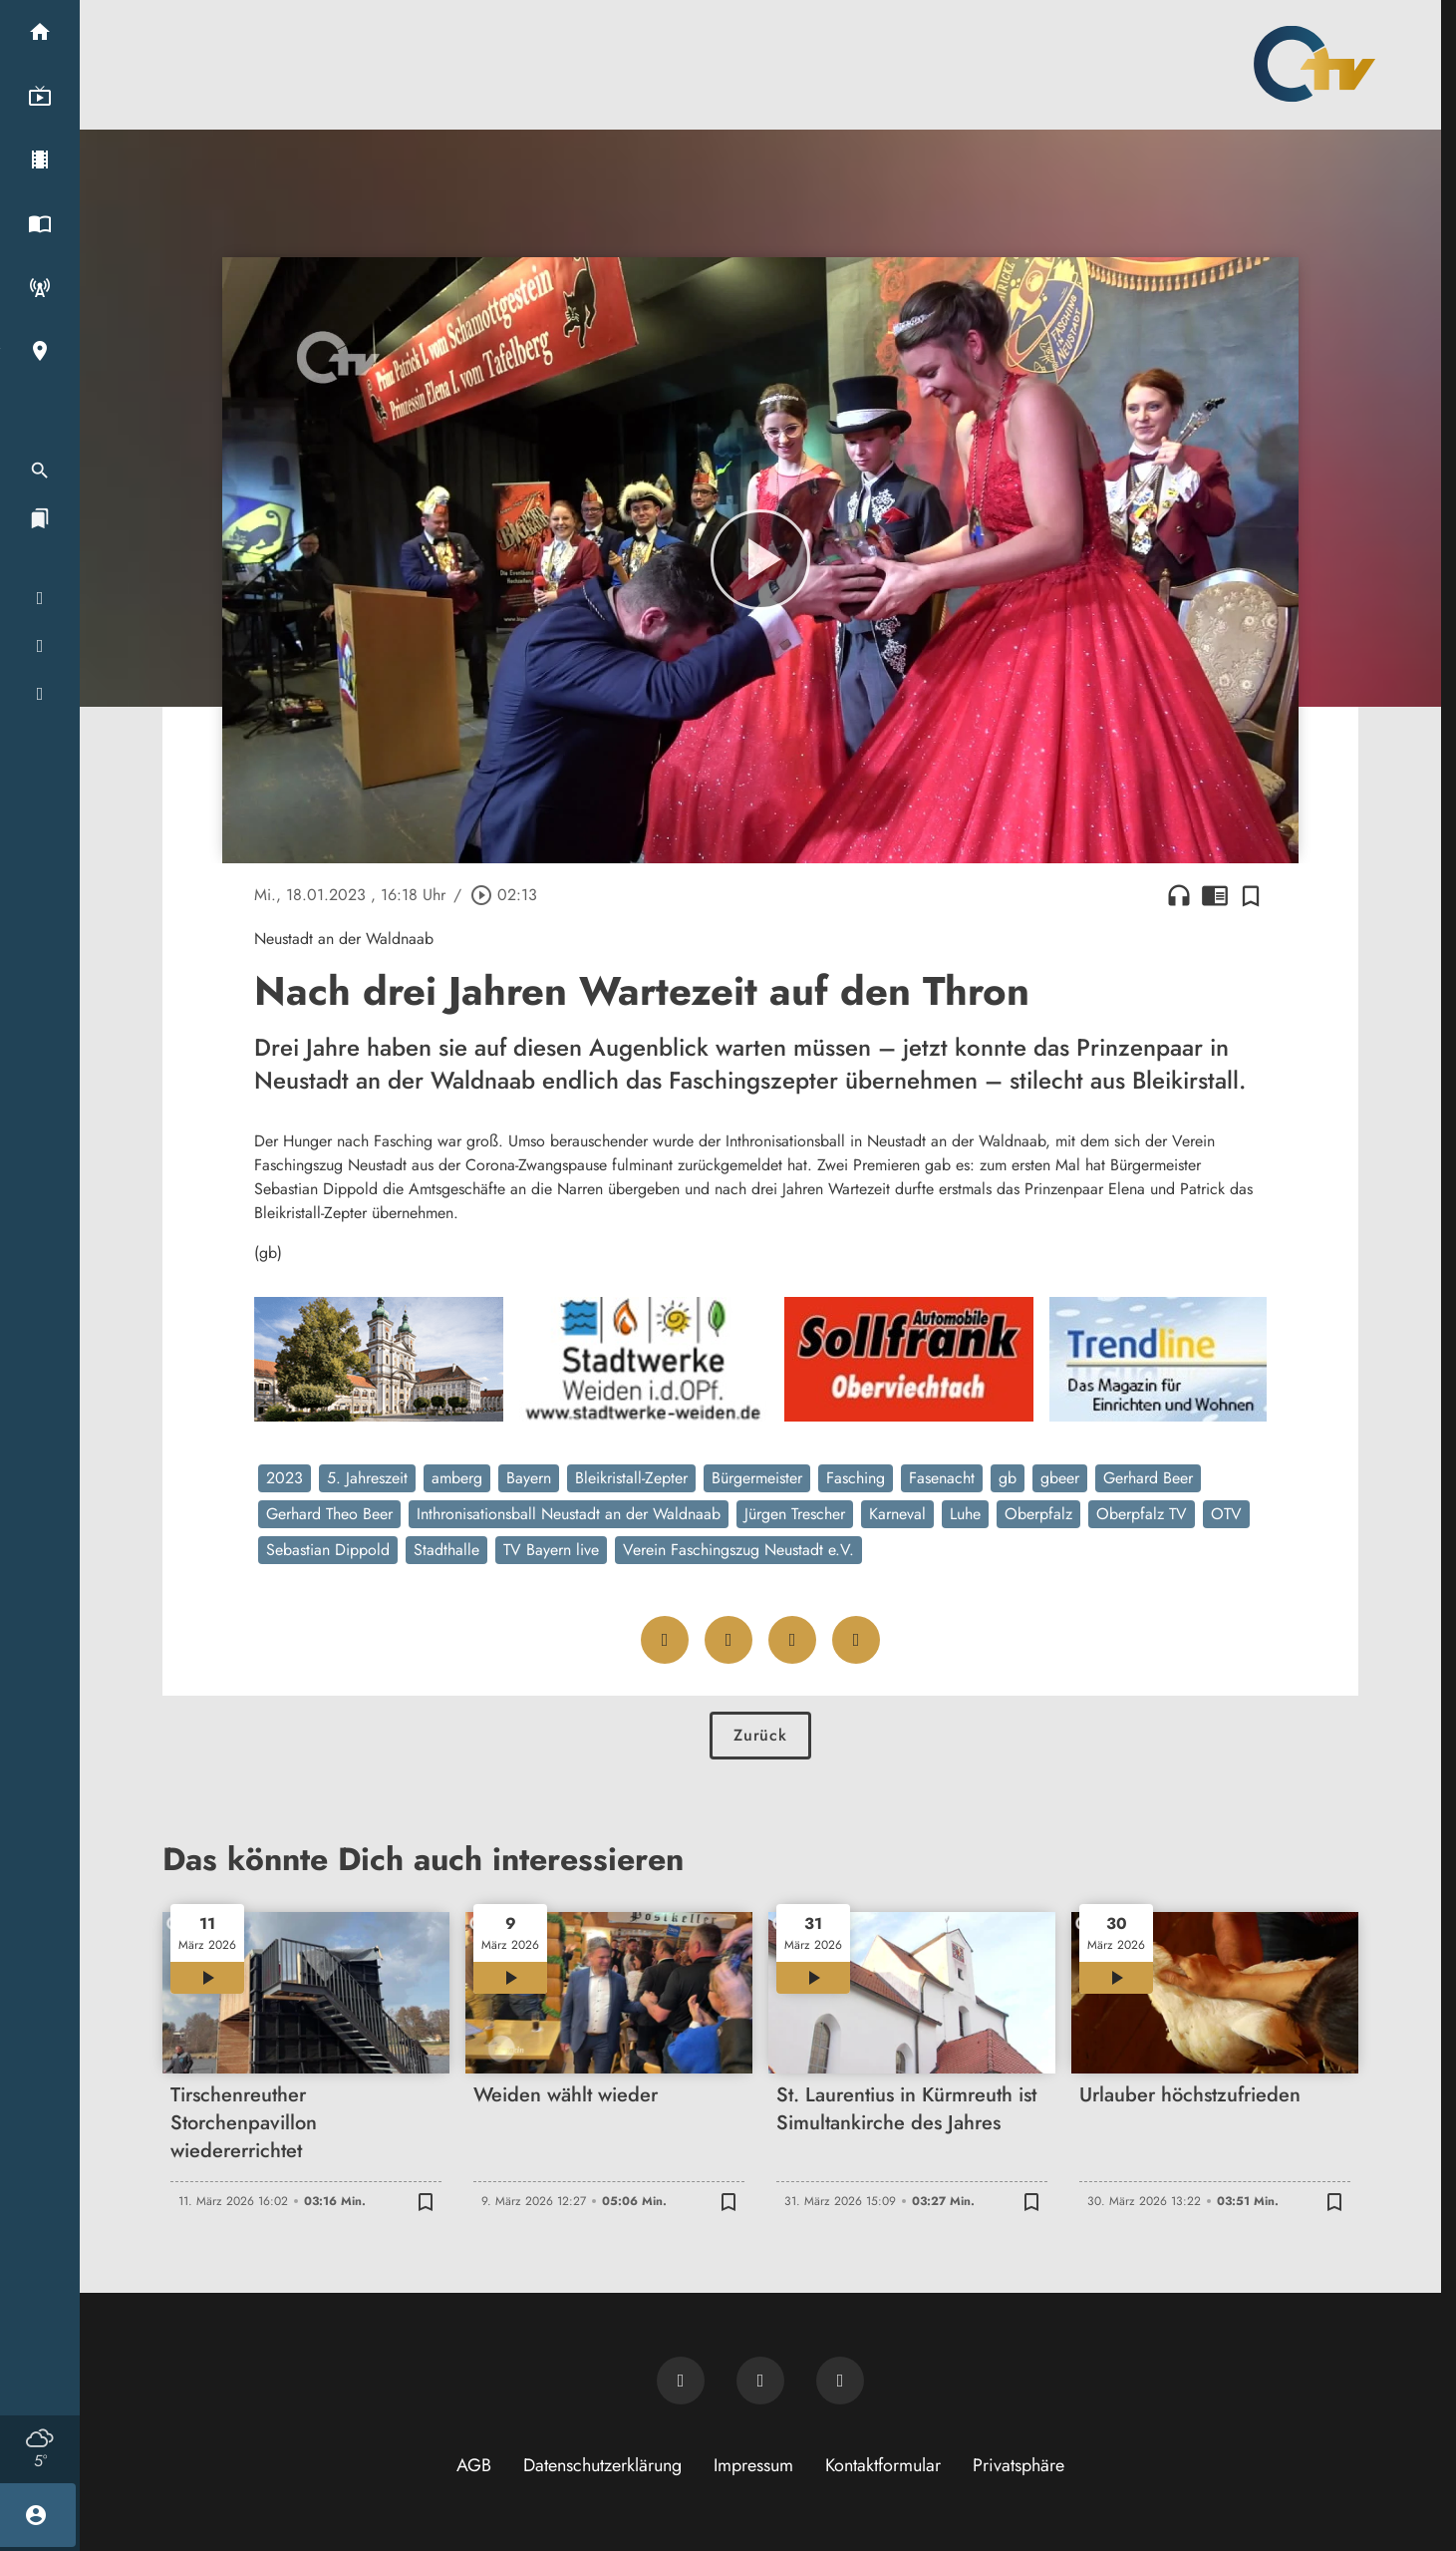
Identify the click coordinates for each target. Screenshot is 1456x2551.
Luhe (965, 1513)
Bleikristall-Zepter (631, 1477)
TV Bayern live (551, 1549)
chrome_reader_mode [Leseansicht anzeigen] (1215, 895)
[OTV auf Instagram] (840, 2380)
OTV (1226, 1513)
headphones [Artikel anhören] (1179, 895)
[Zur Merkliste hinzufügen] (1251, 895)
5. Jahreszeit (367, 1477)
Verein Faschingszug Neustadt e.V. (738, 1549)
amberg (457, 1477)
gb (1008, 1477)
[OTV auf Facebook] (760, 2380)
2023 (284, 1477)
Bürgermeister (757, 1477)
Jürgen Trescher (794, 1513)
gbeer (1059, 1477)
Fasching (855, 1477)
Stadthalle (446, 1549)
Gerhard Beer (1148, 1477)
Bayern (528, 1477)
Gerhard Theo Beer (329, 1513)
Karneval (897, 1513)
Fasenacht (942, 1477)
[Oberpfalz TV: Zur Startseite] (1314, 64)
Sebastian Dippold (328, 1549)
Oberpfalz (1038, 1513)
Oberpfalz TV (1141, 1513)
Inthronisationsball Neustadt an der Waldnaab (569, 1513)
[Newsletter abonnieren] (681, 2380)
